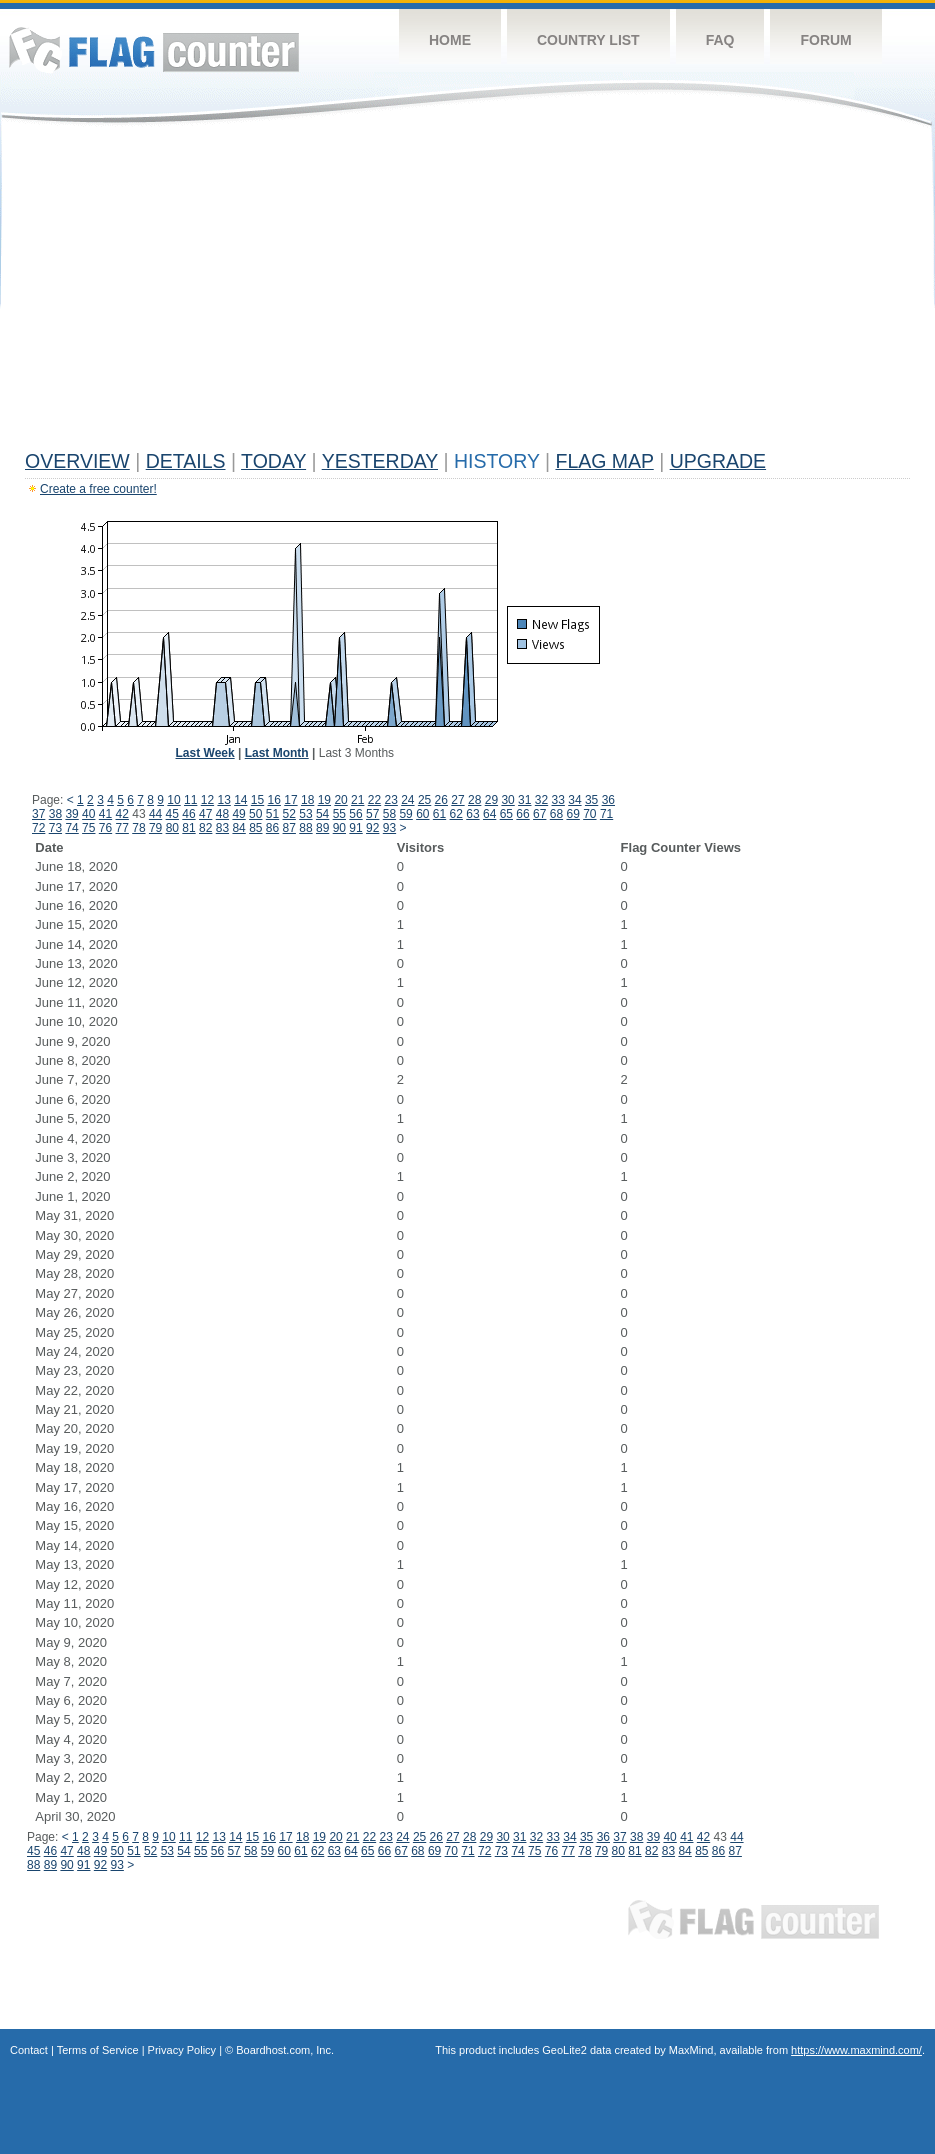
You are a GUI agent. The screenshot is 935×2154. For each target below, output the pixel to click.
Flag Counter (154, 49)
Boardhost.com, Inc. (285, 2050)
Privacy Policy (182, 2050)
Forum (825, 40)
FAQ (720, 40)
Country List (588, 40)
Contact (29, 2050)
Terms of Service (98, 2050)
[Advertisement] (467, 292)
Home (450, 40)
